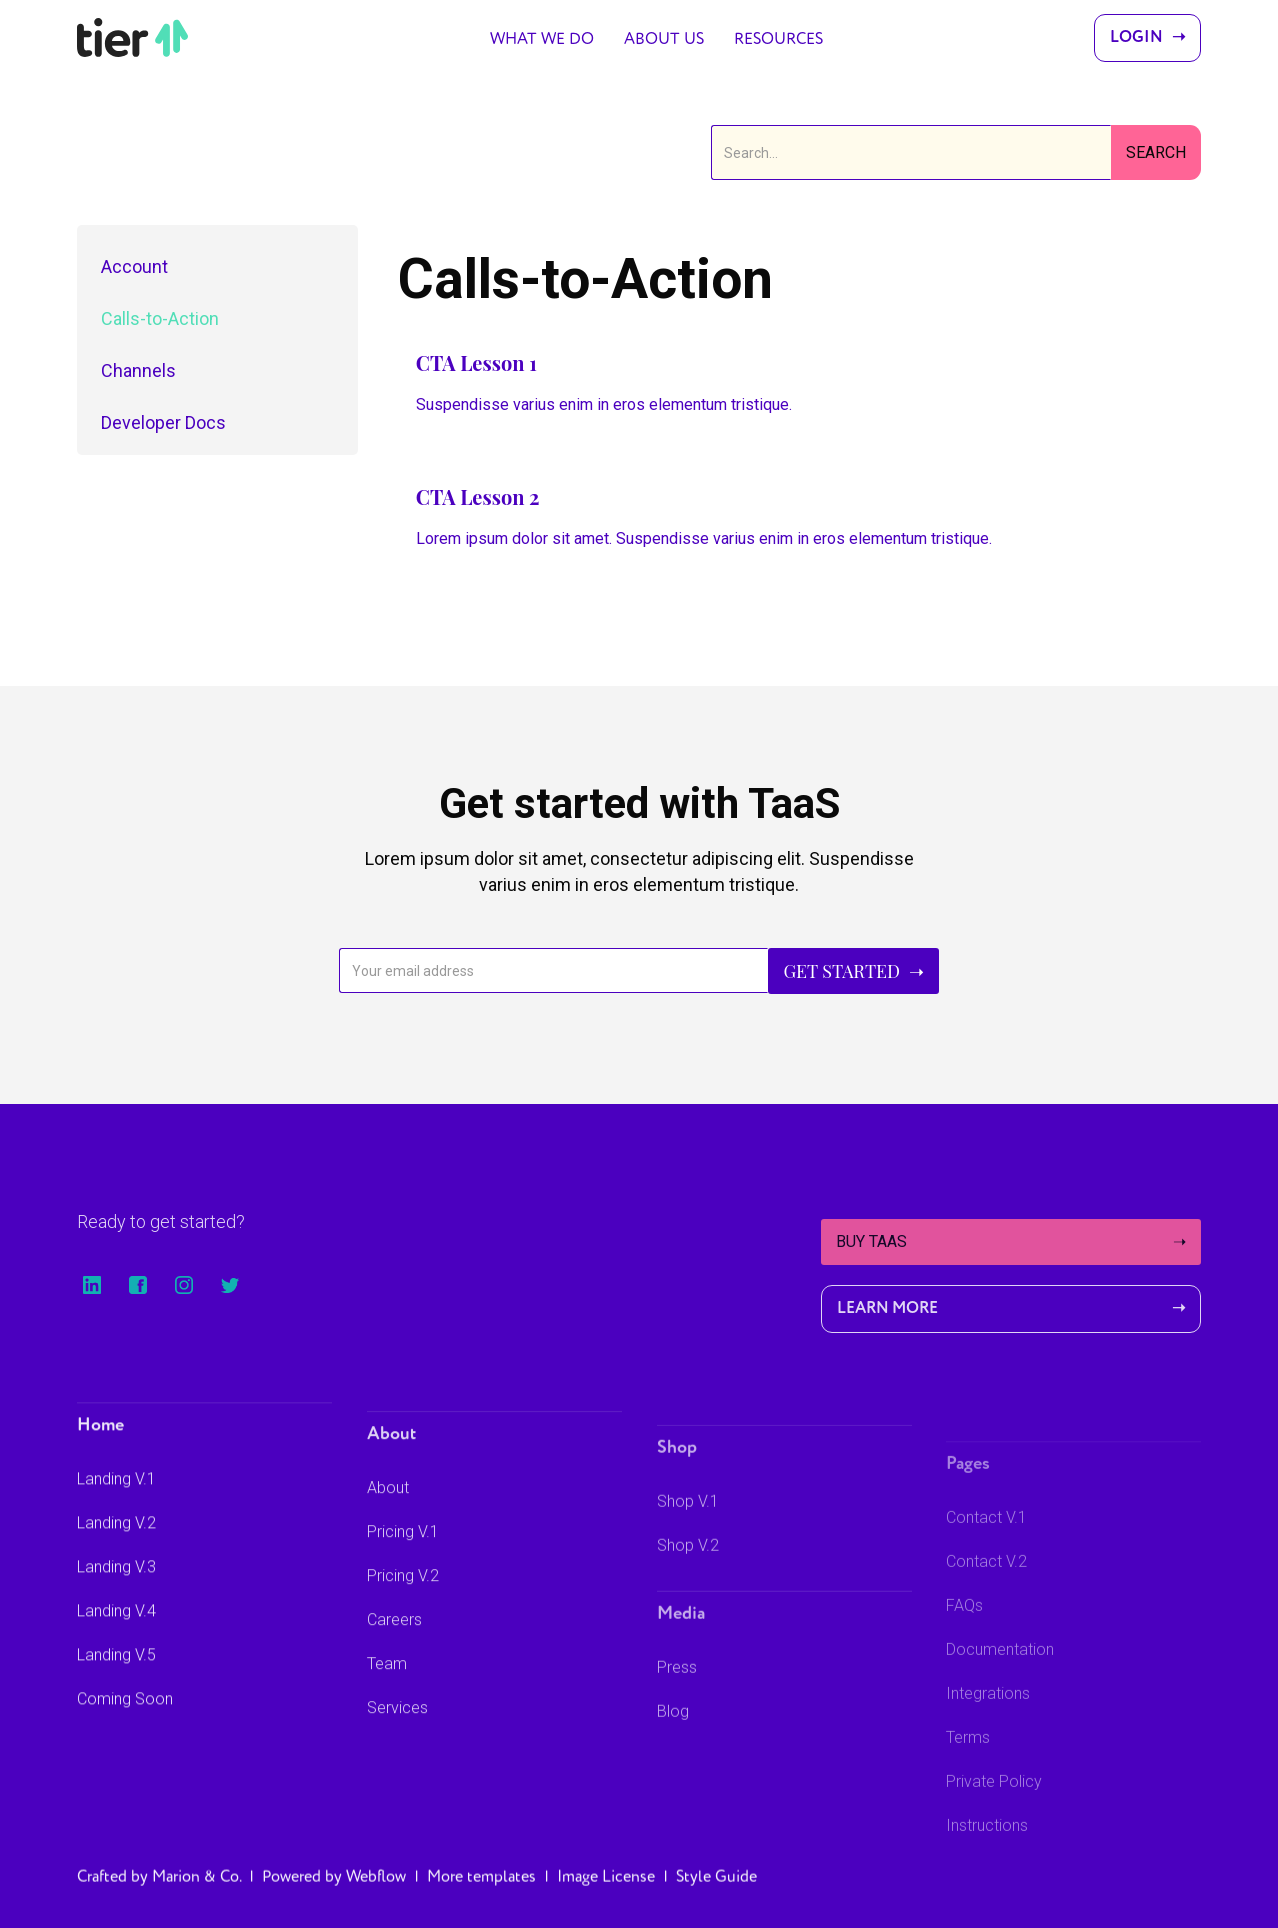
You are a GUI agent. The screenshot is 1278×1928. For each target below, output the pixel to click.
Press (677, 1716)
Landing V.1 (116, 1501)
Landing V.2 (116, 1545)
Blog (673, 1760)
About (388, 1521)
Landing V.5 (116, 1677)
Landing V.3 (116, 1589)
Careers (394, 1653)
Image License (606, 1892)
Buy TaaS (1011, 1242)
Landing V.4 (116, 1633)
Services (397, 1741)
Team (387, 1697)
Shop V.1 (688, 1550)
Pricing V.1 (403, 1565)
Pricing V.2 (403, 1609)
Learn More (1011, 1309)
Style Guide (716, 1892)
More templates (481, 1892)
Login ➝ (1147, 38)
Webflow (376, 1892)
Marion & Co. (196, 1892)
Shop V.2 (688, 1594)
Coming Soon (125, 1721)
